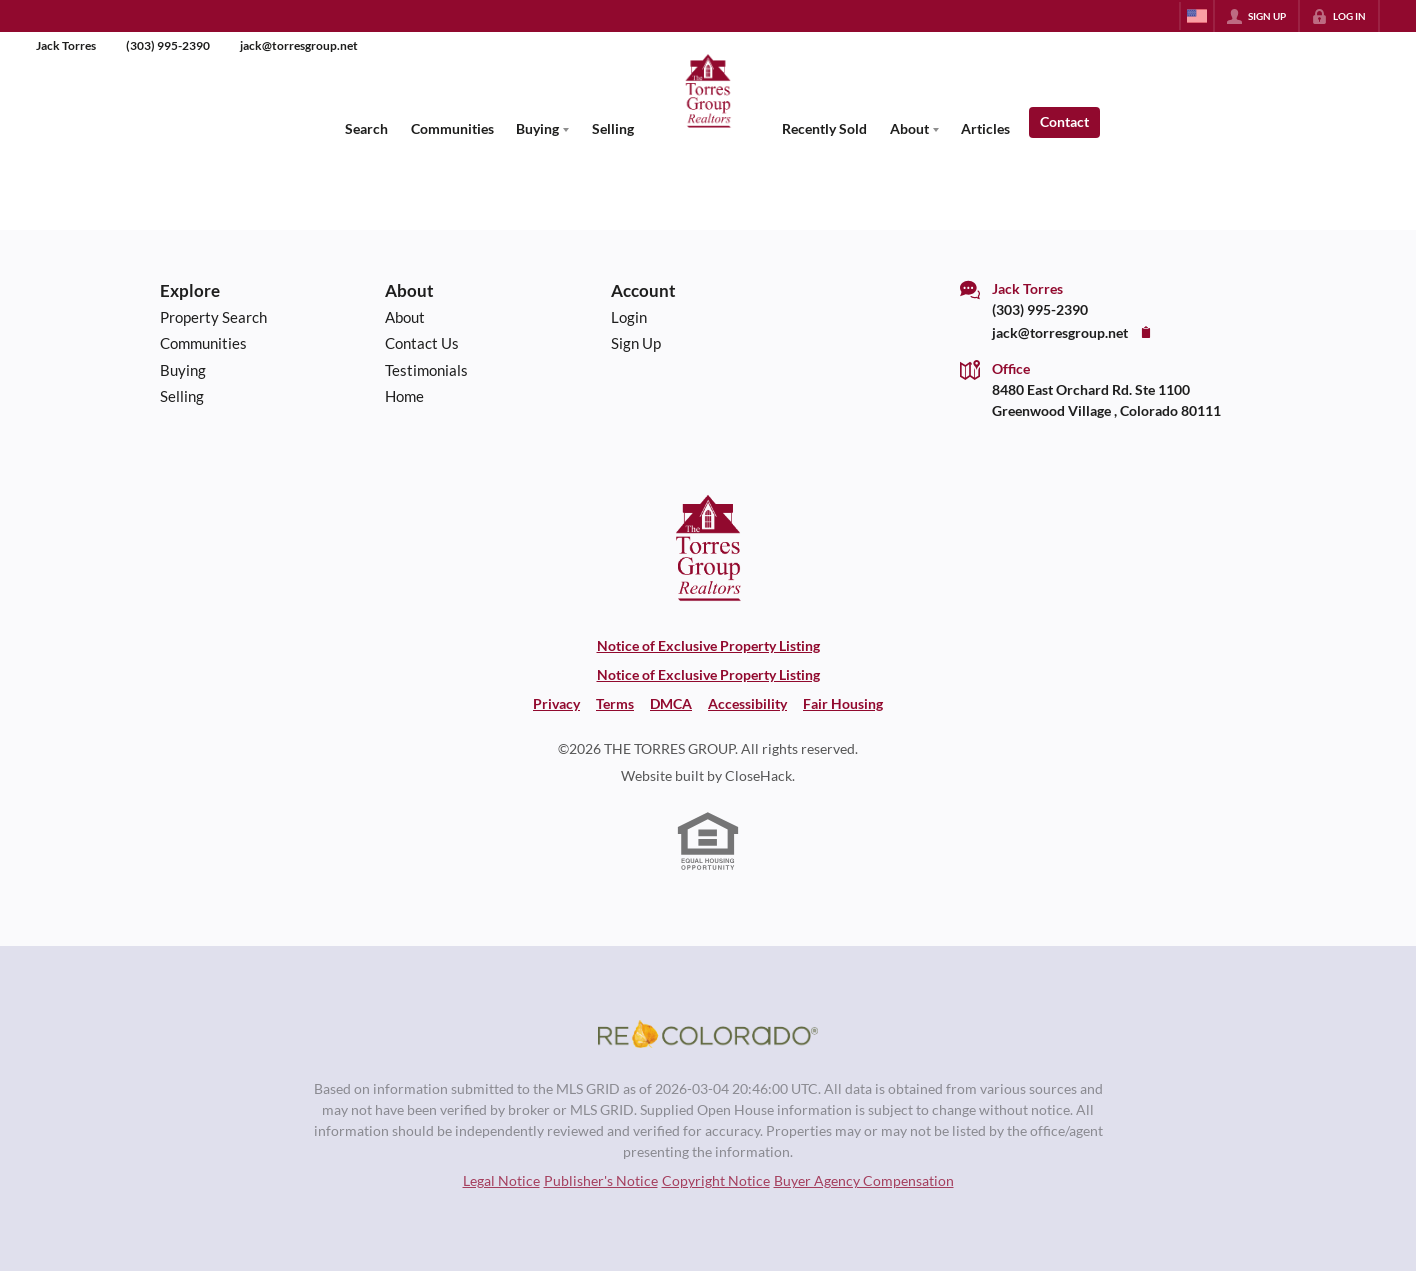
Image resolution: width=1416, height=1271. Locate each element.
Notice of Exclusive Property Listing (708, 645)
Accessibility (747, 703)
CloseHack (758, 775)
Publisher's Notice (601, 1180)
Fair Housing (843, 703)
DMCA (671, 703)
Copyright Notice (716, 1180)
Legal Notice (501, 1180)
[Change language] (1197, 16)
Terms (615, 703)
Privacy (556, 703)
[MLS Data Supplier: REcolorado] (708, 1034)
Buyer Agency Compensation (864, 1180)
